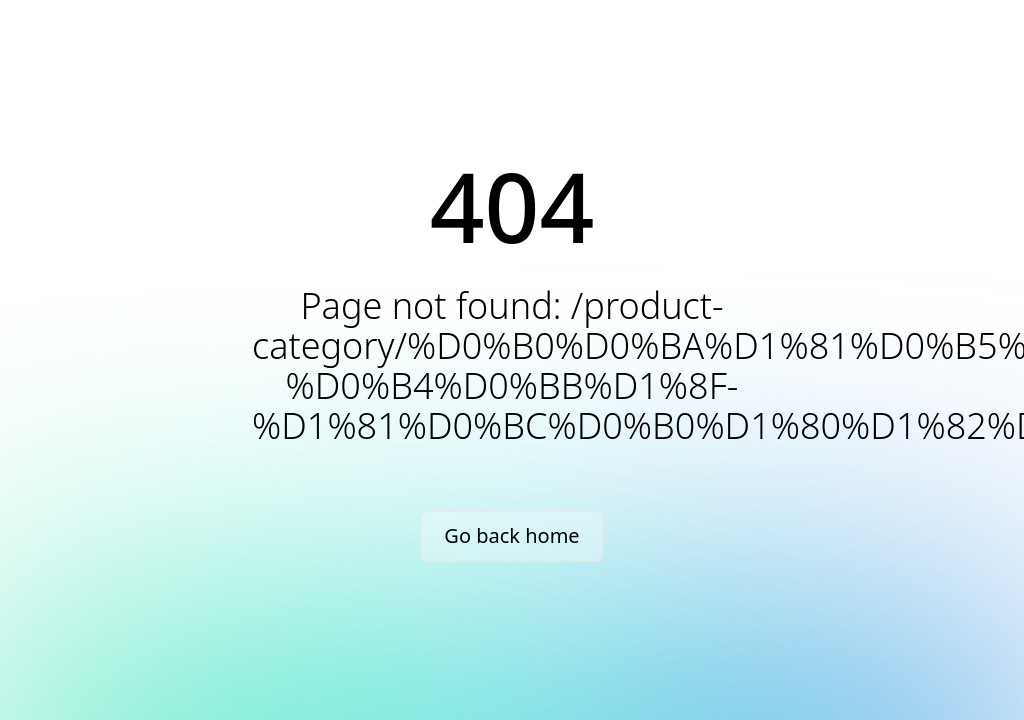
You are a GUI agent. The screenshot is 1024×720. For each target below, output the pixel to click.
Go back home (511, 535)
